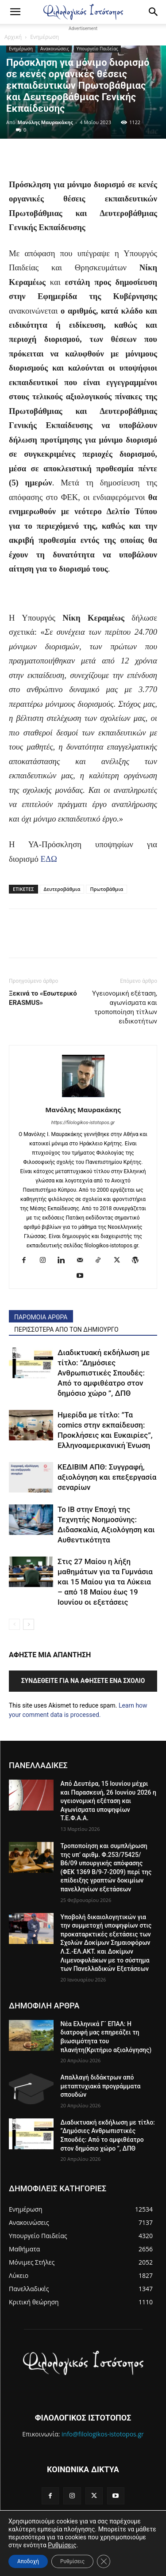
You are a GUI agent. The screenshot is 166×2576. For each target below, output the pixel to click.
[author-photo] (83, 1097)
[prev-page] (14, 1624)
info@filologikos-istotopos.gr (103, 2434)
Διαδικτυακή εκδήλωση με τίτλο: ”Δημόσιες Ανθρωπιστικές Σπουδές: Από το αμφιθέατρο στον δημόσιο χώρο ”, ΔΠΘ (104, 1373)
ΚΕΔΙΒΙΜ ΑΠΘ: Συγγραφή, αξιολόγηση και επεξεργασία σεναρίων (107, 1477)
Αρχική (13, 37)
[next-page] (28, 1624)
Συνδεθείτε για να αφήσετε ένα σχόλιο (83, 1680)
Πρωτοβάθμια (106, 889)
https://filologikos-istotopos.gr (83, 1122)
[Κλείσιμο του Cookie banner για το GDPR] (103, 2561)
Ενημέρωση (44, 37)
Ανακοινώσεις (54, 48)
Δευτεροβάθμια (62, 889)
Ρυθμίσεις (62, 2545)
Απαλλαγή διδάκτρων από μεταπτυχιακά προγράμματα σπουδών (101, 2086)
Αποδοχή (28, 2561)
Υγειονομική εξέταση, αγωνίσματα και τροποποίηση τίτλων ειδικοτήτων (124, 1007)
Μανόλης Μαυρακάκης (45, 122)
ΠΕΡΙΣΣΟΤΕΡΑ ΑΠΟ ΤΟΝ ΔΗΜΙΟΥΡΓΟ (66, 1329)
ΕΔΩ (49, 859)
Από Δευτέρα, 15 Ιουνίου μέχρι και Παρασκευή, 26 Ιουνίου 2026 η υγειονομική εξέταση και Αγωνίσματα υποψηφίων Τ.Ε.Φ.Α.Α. (108, 1801)
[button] (15, 12)
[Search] (153, 12)
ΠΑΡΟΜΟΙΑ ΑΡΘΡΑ (41, 1317)
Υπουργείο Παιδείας (97, 48)
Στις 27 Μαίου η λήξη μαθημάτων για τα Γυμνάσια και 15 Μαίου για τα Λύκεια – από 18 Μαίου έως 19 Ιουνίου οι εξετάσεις (105, 1581)
